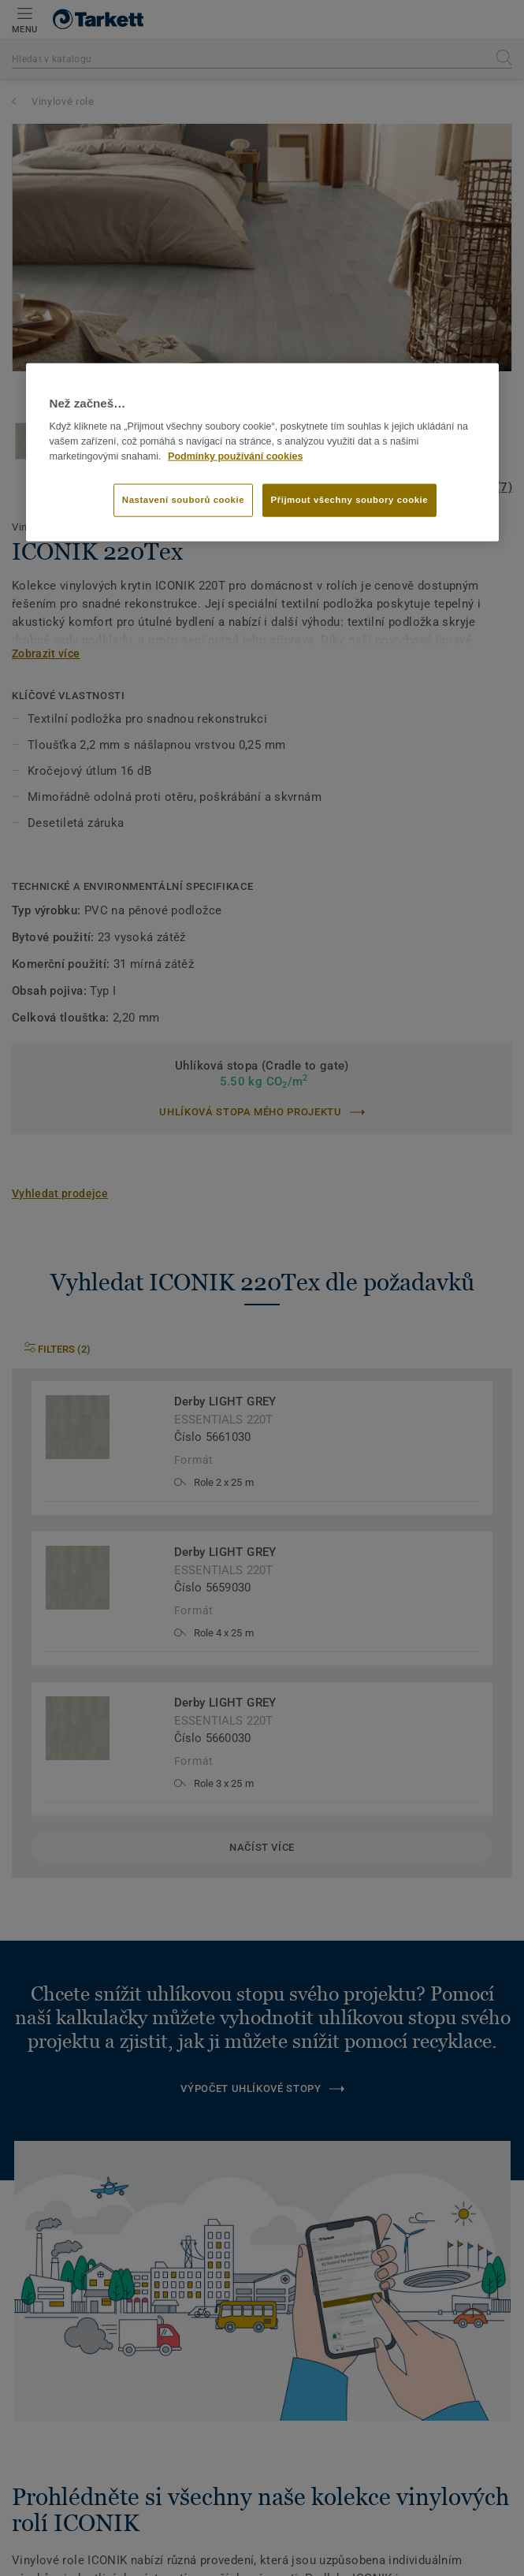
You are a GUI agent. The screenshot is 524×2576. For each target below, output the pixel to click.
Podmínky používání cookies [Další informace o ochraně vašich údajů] (235, 456)
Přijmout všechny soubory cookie (350, 499)
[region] (262, 452)
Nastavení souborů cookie (183, 499)
